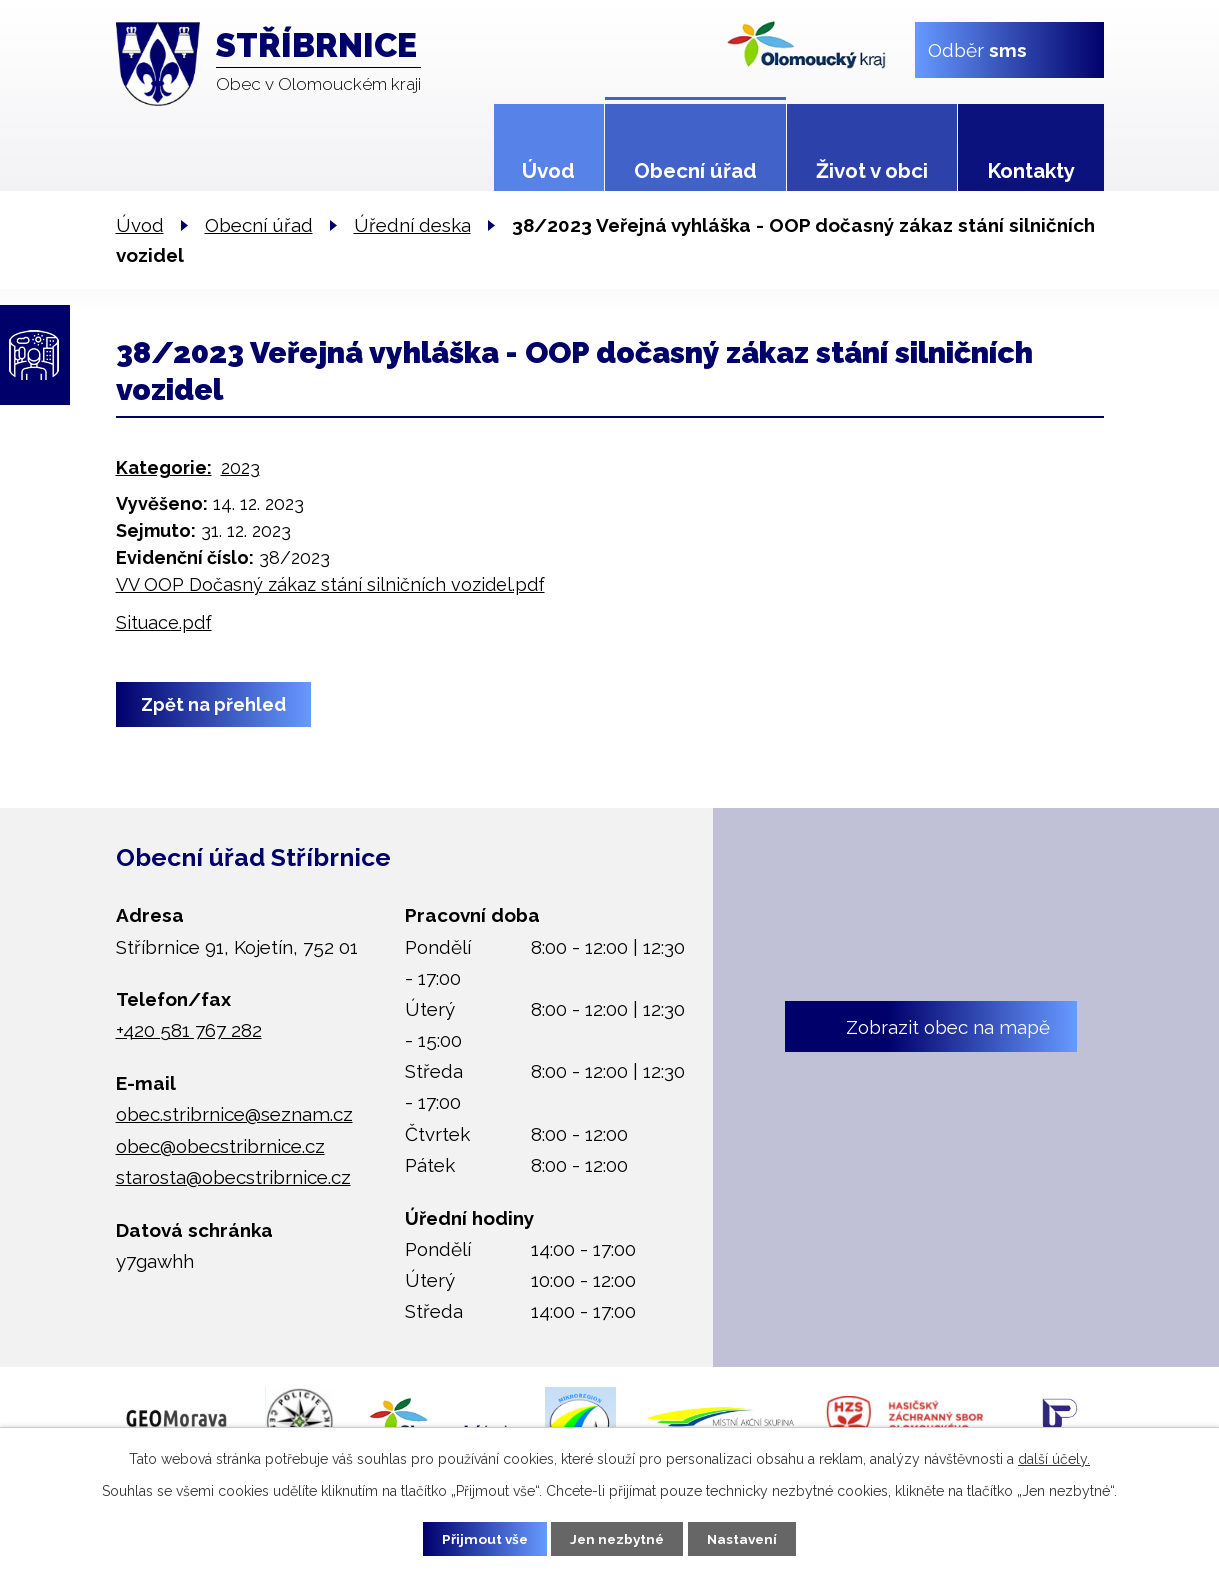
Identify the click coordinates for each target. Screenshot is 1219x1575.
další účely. (1054, 1458)
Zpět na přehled (215, 704)
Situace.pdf (164, 622)
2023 (240, 467)
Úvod (548, 171)
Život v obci (872, 171)
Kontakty (1031, 171)
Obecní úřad (695, 171)
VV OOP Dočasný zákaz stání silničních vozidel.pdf (330, 584)
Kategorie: (164, 467)
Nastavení (748, 1538)
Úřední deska (412, 225)
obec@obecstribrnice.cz (220, 1146)
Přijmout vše (478, 1538)
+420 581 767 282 (189, 1030)
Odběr (976, 49)
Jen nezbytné (617, 1538)
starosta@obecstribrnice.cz (233, 1177)
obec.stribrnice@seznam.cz (234, 1114)
